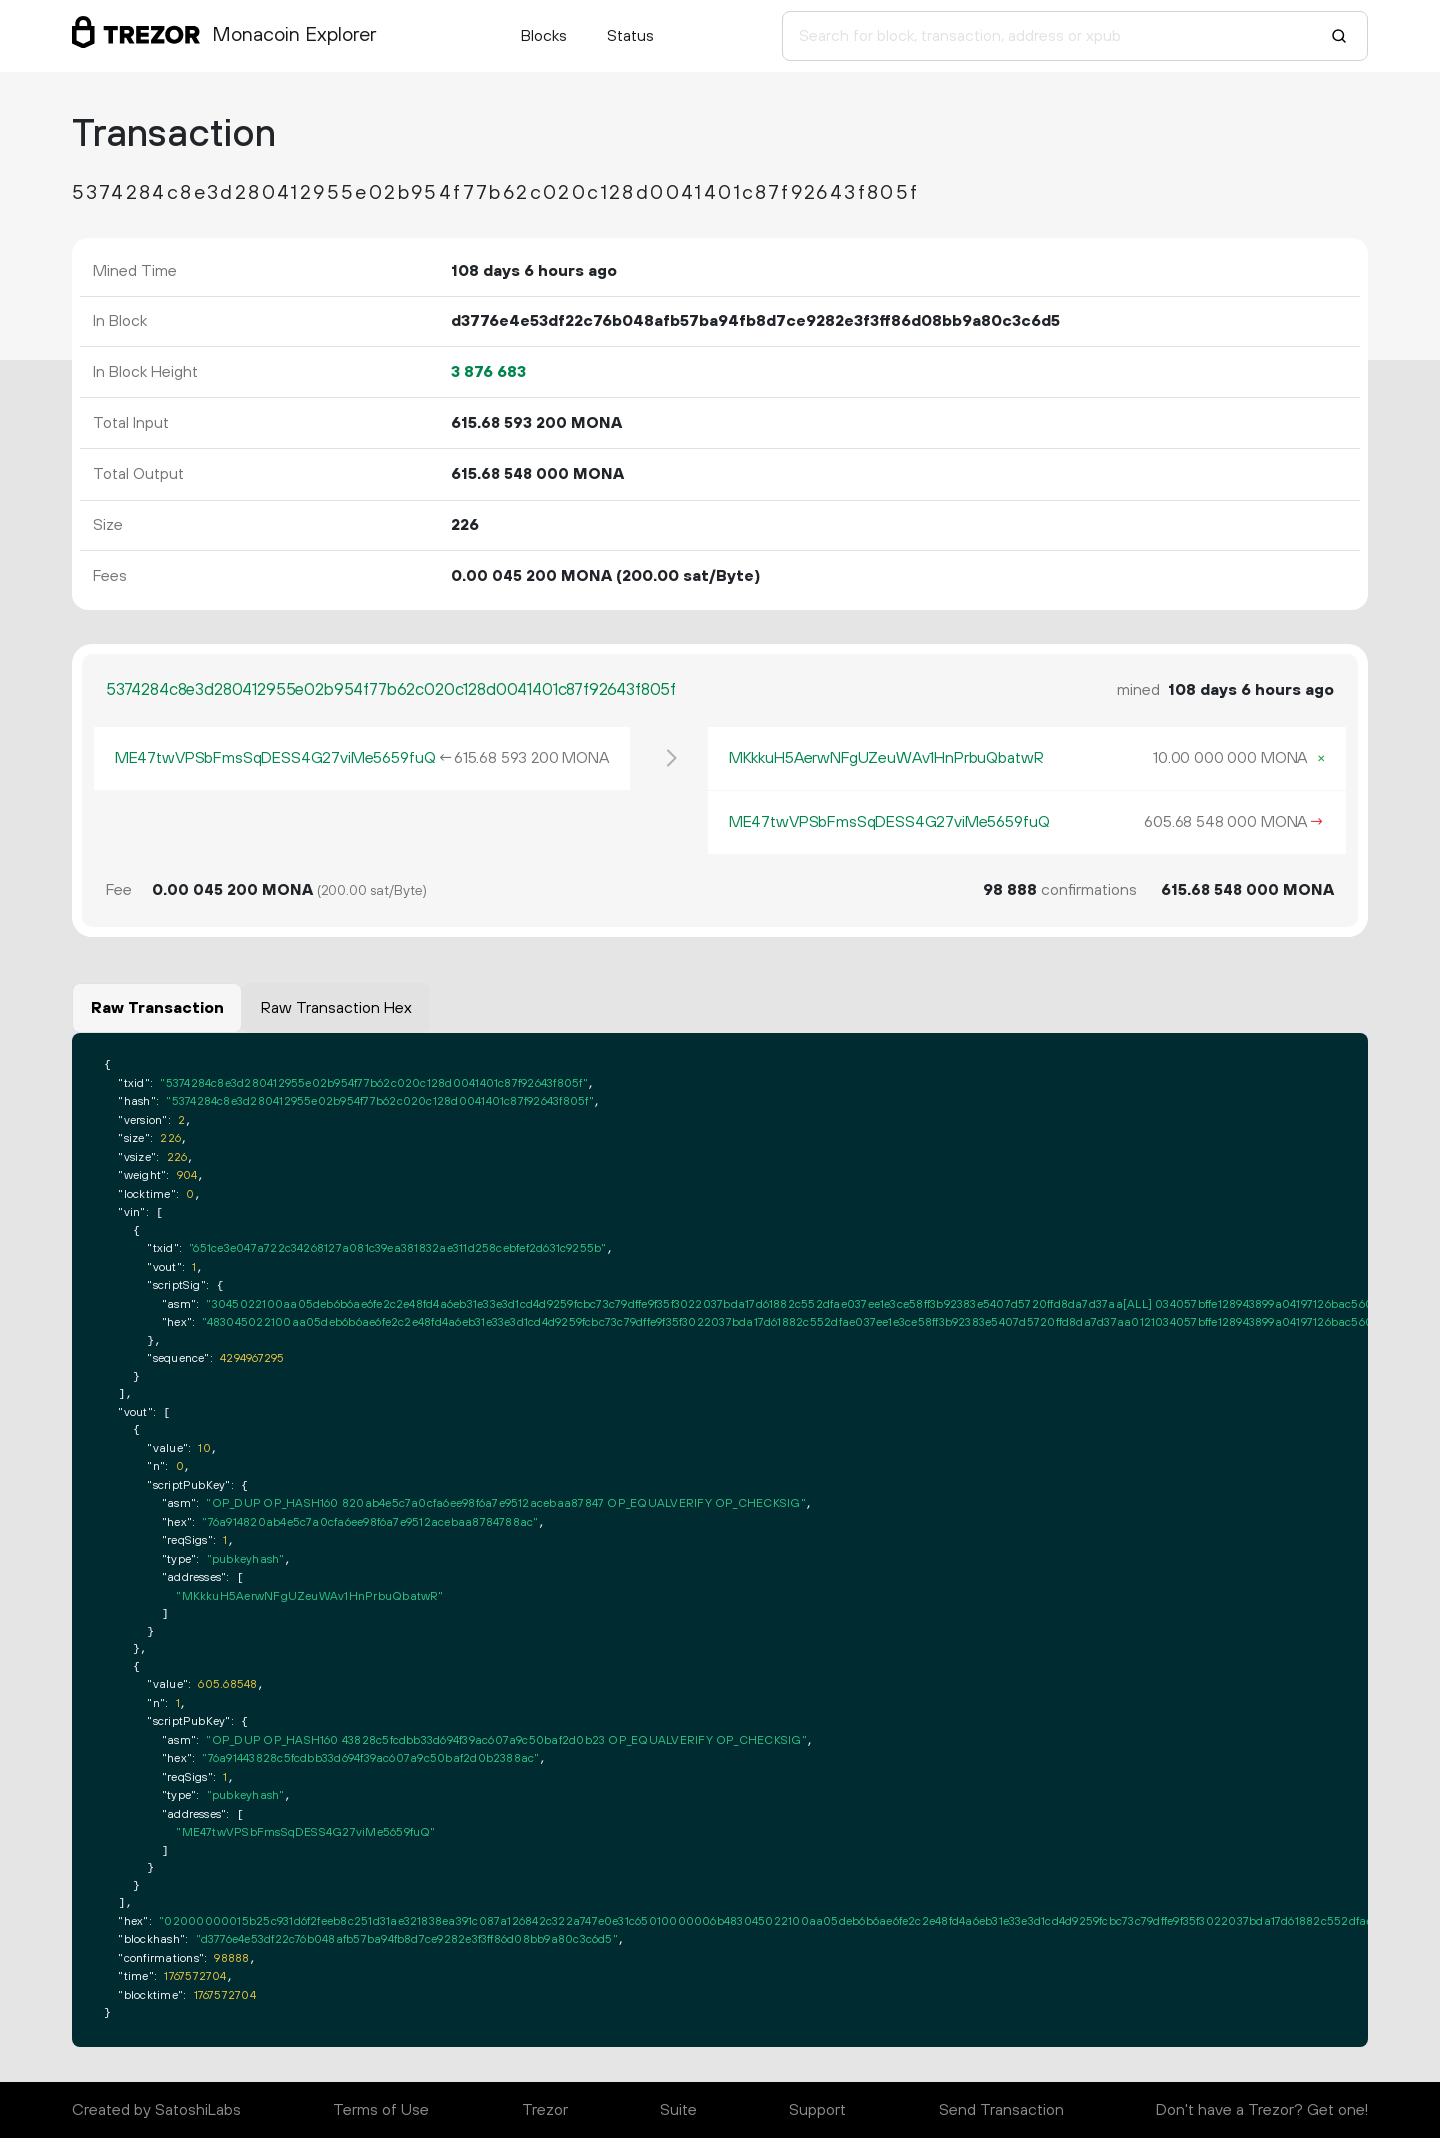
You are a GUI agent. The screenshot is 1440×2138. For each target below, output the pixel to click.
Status (630, 36)
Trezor (545, 2110)
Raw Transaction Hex (336, 1008)
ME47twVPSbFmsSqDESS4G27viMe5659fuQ (275, 758)
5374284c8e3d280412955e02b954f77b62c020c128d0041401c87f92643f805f (391, 690)
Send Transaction (1001, 2110)
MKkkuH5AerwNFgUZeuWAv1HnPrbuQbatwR (886, 758)
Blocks (544, 36)
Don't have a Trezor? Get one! (1262, 2110)
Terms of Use (381, 2110)
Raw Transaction (157, 1008)
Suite (678, 2110)
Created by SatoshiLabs (156, 2110)
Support (817, 2110)
